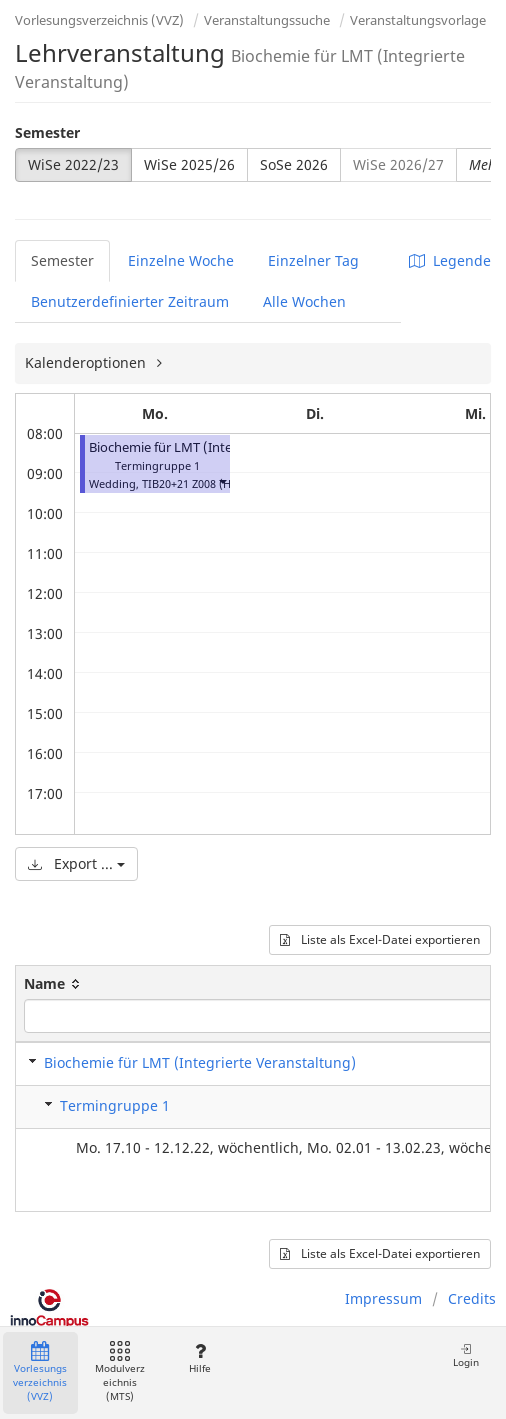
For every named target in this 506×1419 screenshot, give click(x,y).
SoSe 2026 (294, 164)
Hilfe (199, 1358)
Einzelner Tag (313, 260)
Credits (472, 1298)
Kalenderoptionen (87, 362)
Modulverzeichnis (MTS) (120, 1372)
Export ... (76, 863)
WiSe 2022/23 (73, 164)
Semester (47, 132)
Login (466, 1355)
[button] (222, 481)
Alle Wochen (304, 301)
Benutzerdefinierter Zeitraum (130, 301)
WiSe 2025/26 (189, 164)
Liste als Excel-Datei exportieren (380, 939)
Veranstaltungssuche (267, 20)
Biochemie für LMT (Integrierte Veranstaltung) (227, 447)
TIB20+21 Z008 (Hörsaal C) (209, 483)
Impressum (383, 1298)
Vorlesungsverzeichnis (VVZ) (99, 20)
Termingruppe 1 (115, 1105)
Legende (450, 260)
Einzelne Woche (181, 260)
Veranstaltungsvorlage (418, 20)
